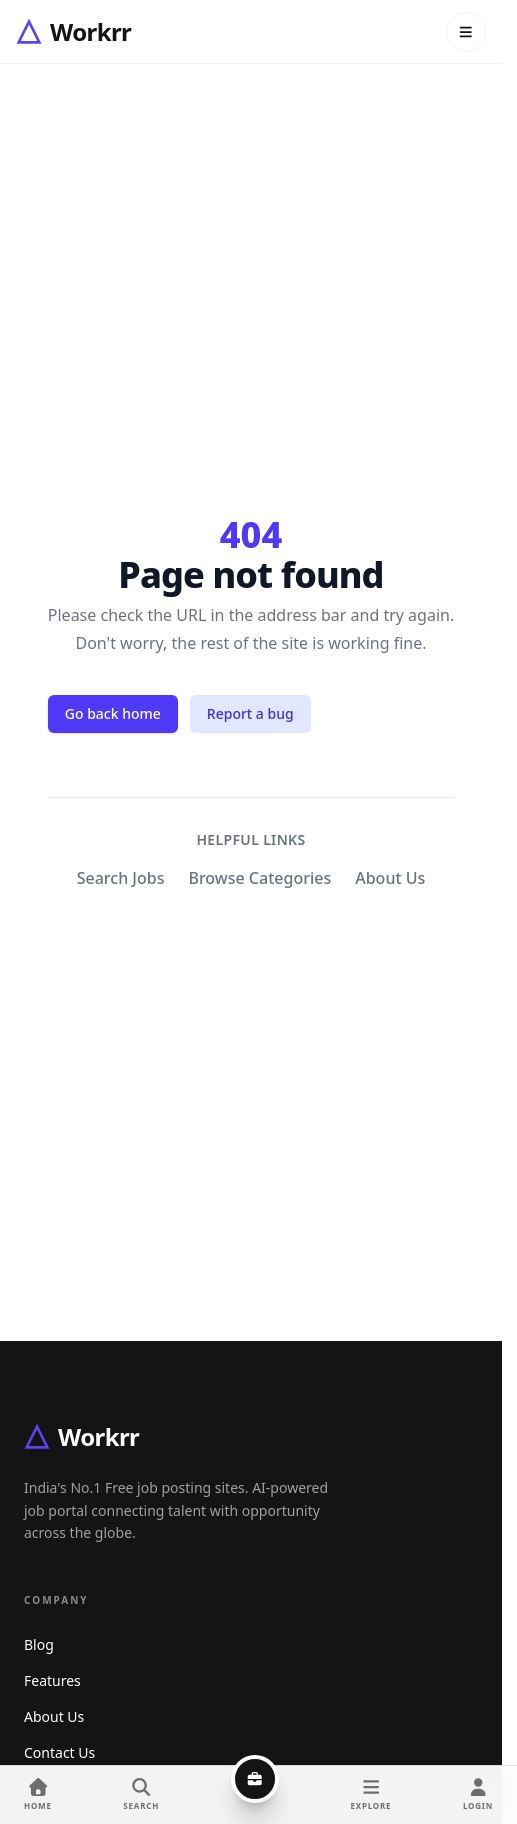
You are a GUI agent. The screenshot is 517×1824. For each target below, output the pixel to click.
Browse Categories (259, 878)
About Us (390, 878)
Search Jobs (121, 878)
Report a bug (250, 713)
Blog (39, 1644)
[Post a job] (255, 1779)
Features (52, 1680)
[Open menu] (466, 32)
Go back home (113, 713)
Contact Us (59, 1752)
